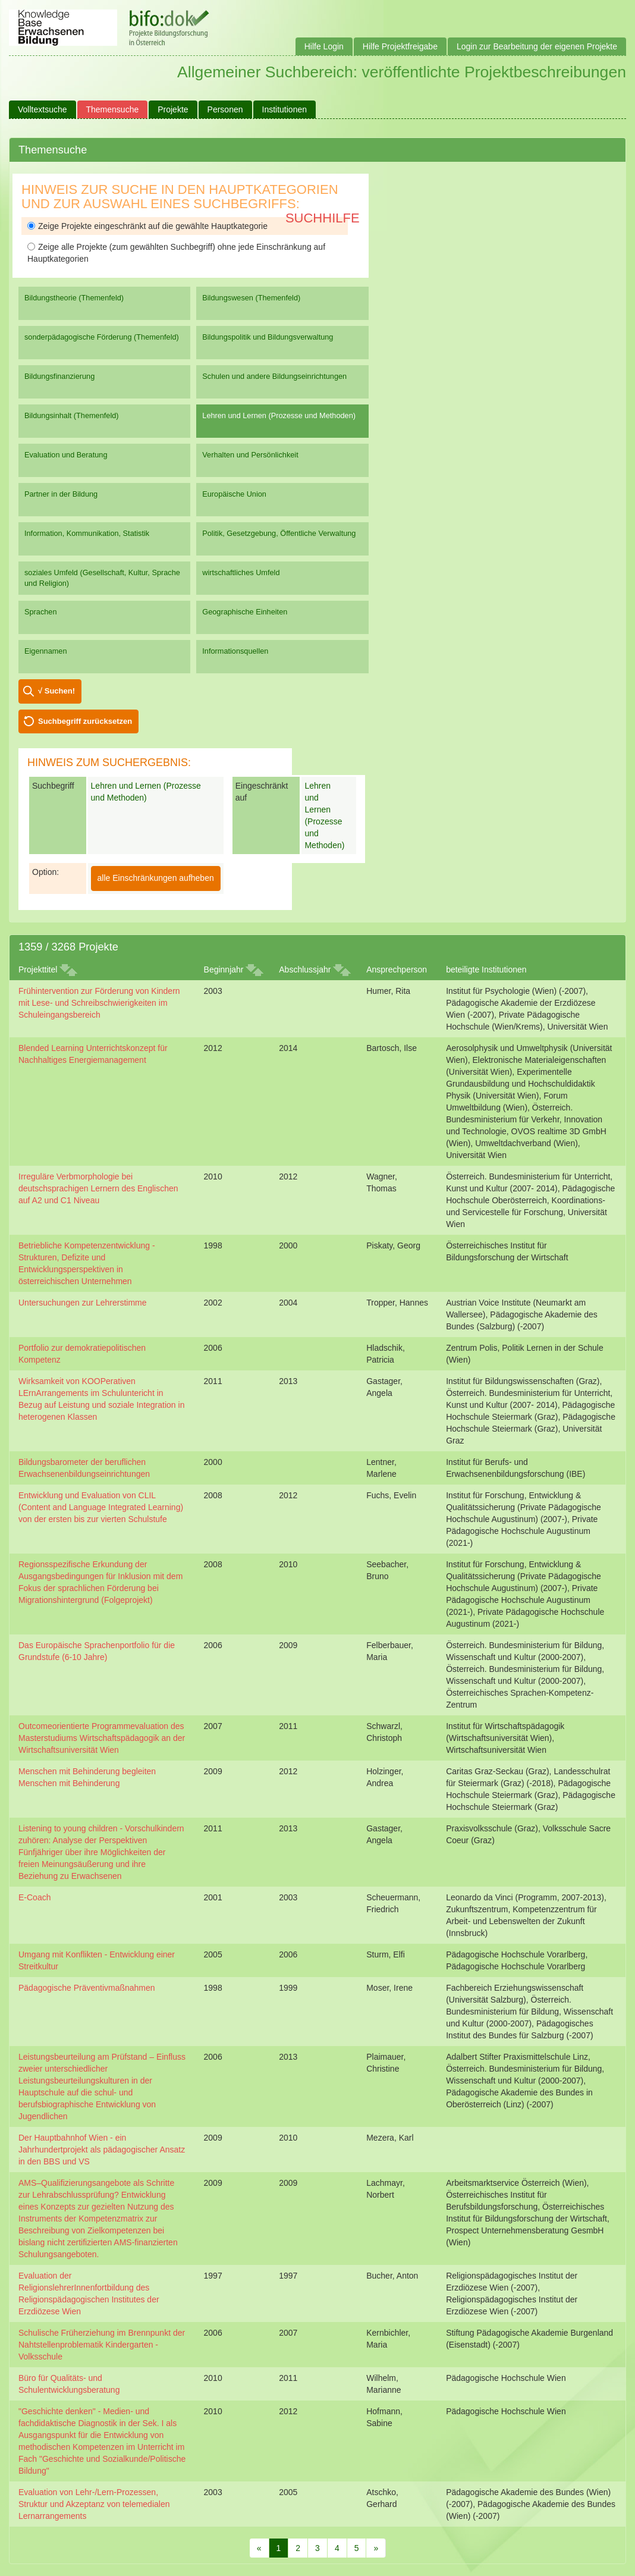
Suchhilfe (322, 218)
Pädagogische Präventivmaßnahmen (86, 1988)
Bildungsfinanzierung (59, 376)
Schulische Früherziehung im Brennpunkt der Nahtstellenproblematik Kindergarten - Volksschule (101, 2344)
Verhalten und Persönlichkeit (250, 454)
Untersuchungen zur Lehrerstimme (82, 1302)
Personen (225, 109)
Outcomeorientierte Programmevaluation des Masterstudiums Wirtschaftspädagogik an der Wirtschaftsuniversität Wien (101, 1738)
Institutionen (284, 109)
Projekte (173, 109)
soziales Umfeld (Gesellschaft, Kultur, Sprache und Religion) (102, 578)
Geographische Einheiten (244, 611)
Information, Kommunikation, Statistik (86, 533)
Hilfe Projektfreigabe (400, 46)
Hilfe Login (324, 46)
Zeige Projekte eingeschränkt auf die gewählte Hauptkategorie (147, 226)
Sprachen (40, 611)
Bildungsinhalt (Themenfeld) (71, 415)
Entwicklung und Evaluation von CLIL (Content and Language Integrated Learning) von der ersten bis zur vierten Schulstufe (100, 1507)
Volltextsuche (42, 109)
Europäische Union (234, 494)
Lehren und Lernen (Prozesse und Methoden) (279, 415)
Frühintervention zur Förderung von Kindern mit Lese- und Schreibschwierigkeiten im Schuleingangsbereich (99, 1002)
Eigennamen (45, 651)
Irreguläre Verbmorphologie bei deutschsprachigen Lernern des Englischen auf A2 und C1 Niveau (98, 1188)
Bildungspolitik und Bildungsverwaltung (267, 336)
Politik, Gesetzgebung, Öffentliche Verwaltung (279, 533)
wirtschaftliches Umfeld (240, 572)
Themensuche (112, 109)
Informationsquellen (235, 651)
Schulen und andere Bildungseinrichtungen (274, 376)
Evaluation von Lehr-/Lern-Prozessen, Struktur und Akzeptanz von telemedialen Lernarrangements (94, 2504)
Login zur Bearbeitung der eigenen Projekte (537, 46)
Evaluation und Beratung (65, 454)
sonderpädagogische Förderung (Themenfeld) (101, 336)
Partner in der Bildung (61, 494)
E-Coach (34, 1897)
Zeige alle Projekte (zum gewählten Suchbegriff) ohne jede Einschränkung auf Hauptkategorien (176, 252)
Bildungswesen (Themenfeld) (251, 297)
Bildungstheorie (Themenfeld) (74, 297)
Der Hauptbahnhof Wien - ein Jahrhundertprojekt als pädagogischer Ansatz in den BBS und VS (101, 2149)
